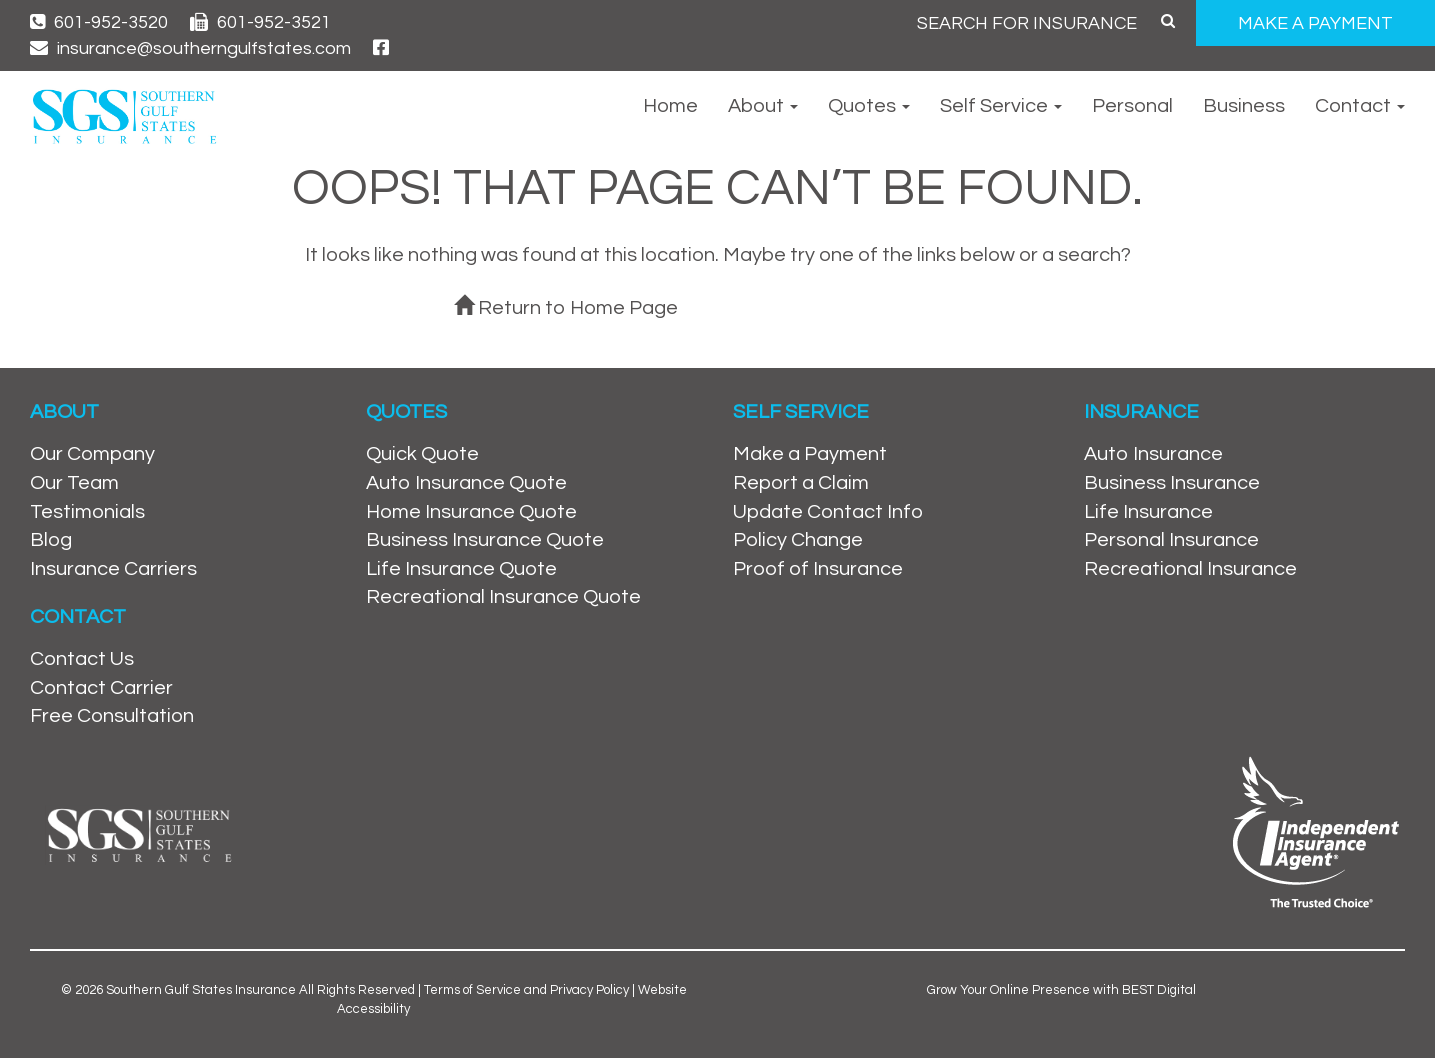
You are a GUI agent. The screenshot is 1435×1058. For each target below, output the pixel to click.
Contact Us (82, 659)
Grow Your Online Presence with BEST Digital (1061, 990)
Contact (1360, 106)
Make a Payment (810, 454)
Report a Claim (801, 483)
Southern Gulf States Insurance (201, 990)
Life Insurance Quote (461, 569)
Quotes (869, 106)
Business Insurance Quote (485, 540)
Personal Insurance (1171, 540)
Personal (1132, 106)
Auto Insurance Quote (466, 483)
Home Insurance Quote (471, 512)
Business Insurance (1172, 483)
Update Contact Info (828, 512)
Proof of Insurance (818, 569)
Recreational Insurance (1190, 569)
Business (1244, 106)
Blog (51, 540)
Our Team (74, 483)
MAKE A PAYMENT (1315, 23)
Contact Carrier (101, 688)
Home (670, 106)
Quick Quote (422, 454)
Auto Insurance (1153, 454)
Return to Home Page (566, 308)
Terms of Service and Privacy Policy (526, 990)
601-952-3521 (260, 22)
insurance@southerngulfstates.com (190, 48)
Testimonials (87, 512)
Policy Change (798, 540)
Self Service (1001, 106)
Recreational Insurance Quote (503, 597)
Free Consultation (112, 716)
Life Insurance (1148, 512)
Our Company (92, 454)
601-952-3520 (99, 22)
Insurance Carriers (113, 569)
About (763, 106)
